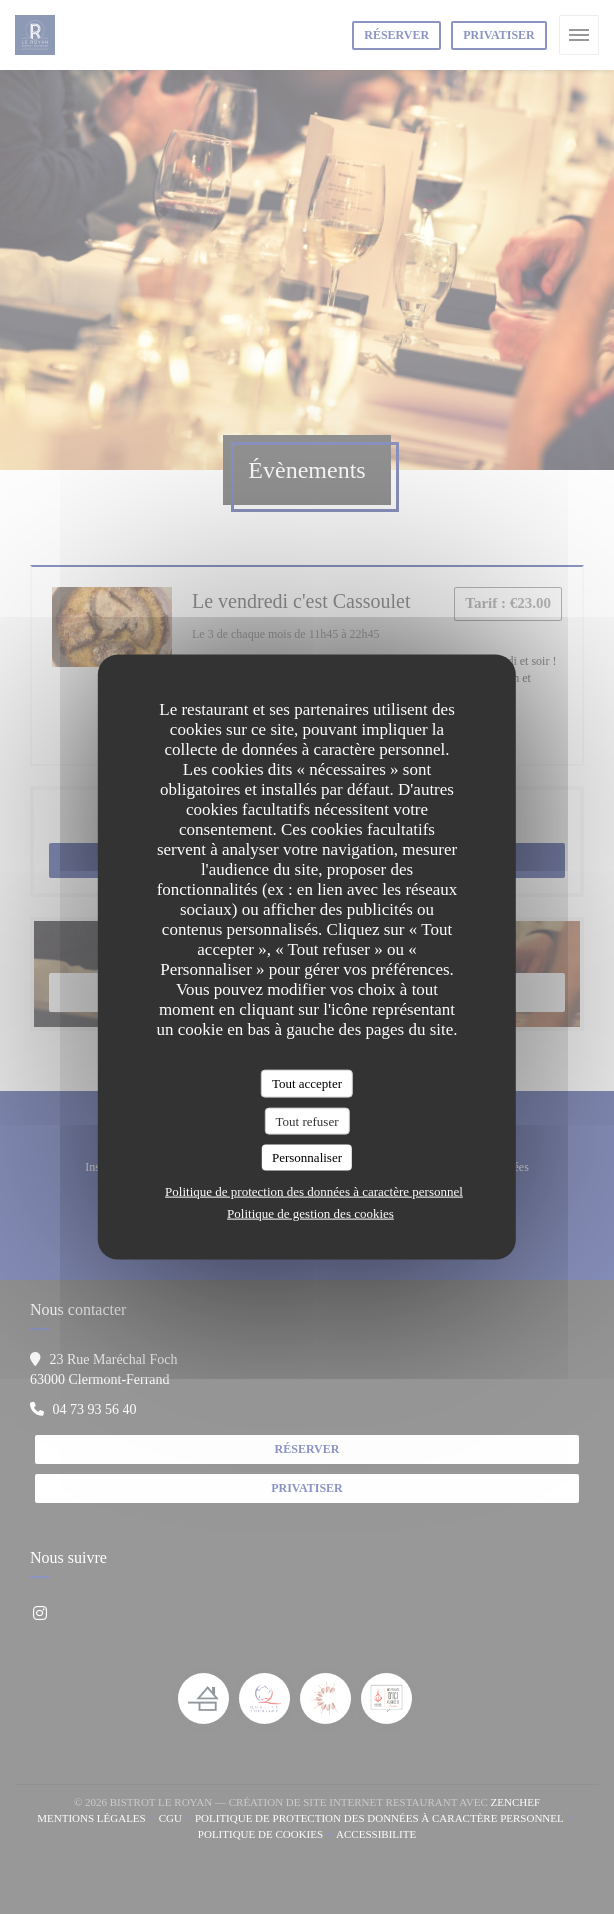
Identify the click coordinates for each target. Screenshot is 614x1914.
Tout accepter (307, 1083)
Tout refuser (307, 1120)
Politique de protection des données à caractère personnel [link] (314, 1190)
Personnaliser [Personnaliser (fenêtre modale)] (307, 1157)
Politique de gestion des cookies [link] (310, 1212)
